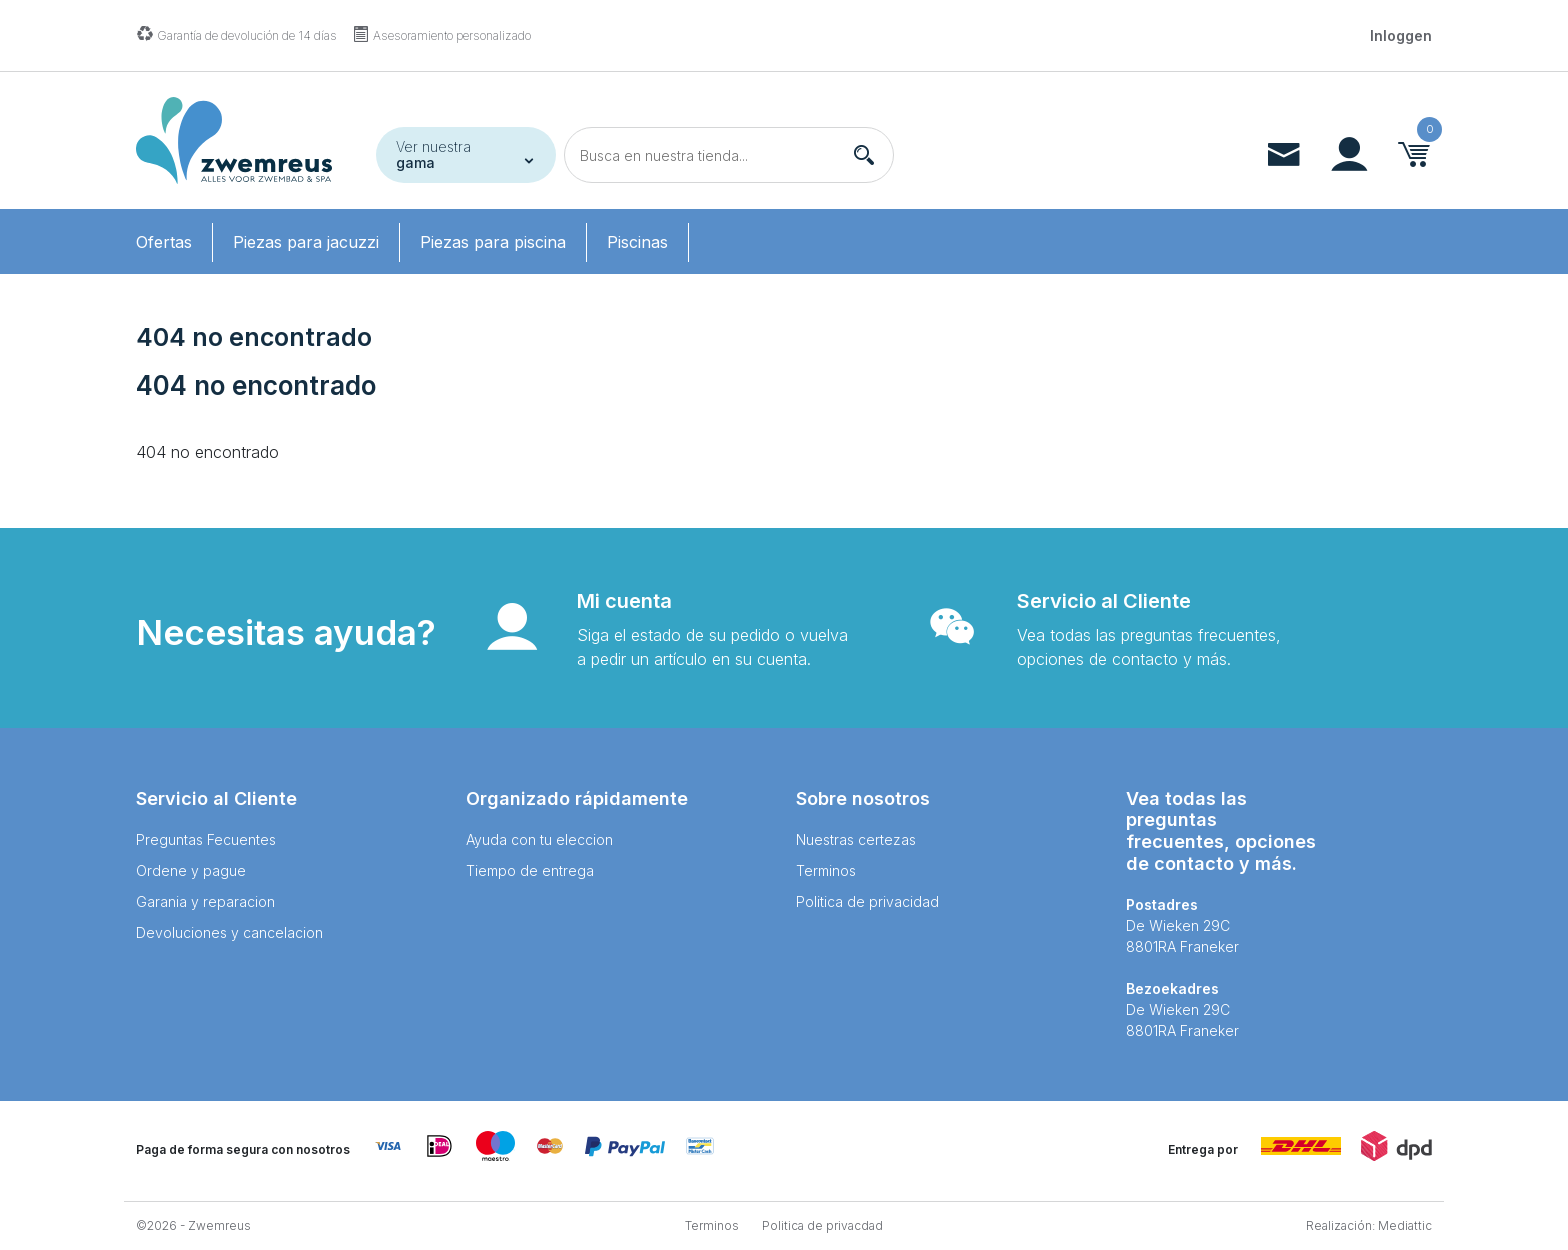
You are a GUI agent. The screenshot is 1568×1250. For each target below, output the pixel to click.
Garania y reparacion (205, 901)
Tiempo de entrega (530, 870)
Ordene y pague (191, 870)
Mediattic (1405, 1225)
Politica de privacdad (822, 1225)
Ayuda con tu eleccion (539, 839)
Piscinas (637, 242)
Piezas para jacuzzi (306, 242)
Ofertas (164, 242)
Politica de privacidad (867, 901)
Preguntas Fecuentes (206, 839)
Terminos (826, 870)
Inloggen (1401, 35)
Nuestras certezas (856, 839)
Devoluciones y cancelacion (229, 932)
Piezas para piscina (493, 242)
